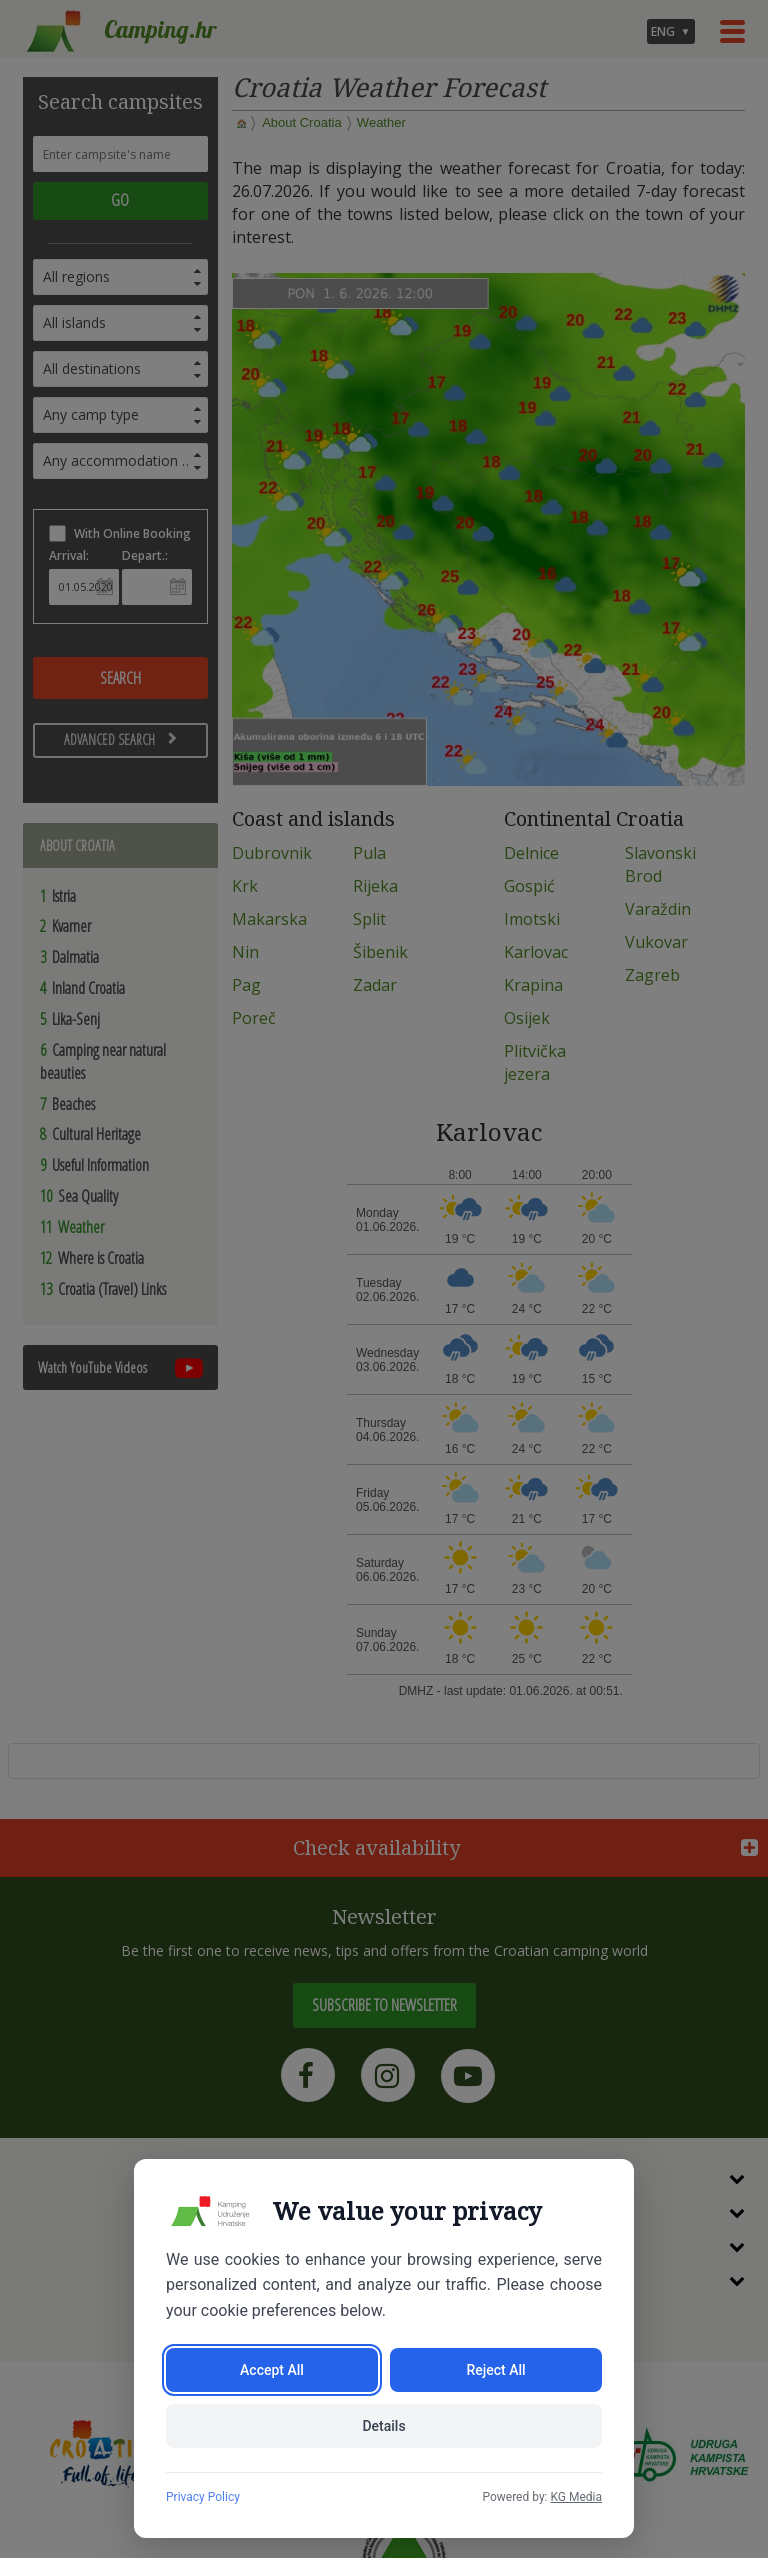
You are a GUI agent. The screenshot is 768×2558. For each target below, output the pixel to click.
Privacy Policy (203, 2497)
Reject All (495, 2370)
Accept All (272, 2370)
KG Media (576, 2497)
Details (383, 2426)
